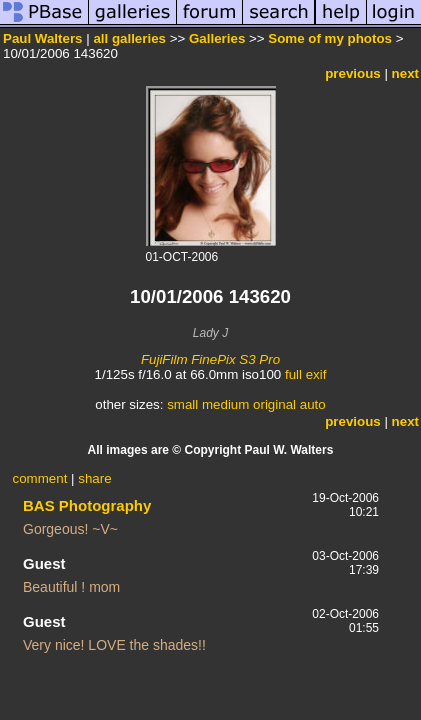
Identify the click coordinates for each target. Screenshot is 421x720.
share (94, 478)
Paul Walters (43, 38)
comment (40, 478)
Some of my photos (330, 38)
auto (313, 404)
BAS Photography (87, 505)
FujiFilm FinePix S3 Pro (210, 359)
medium (225, 404)
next (405, 73)
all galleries (129, 38)
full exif (305, 374)
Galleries (217, 38)
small (182, 404)
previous (353, 73)
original (274, 404)
